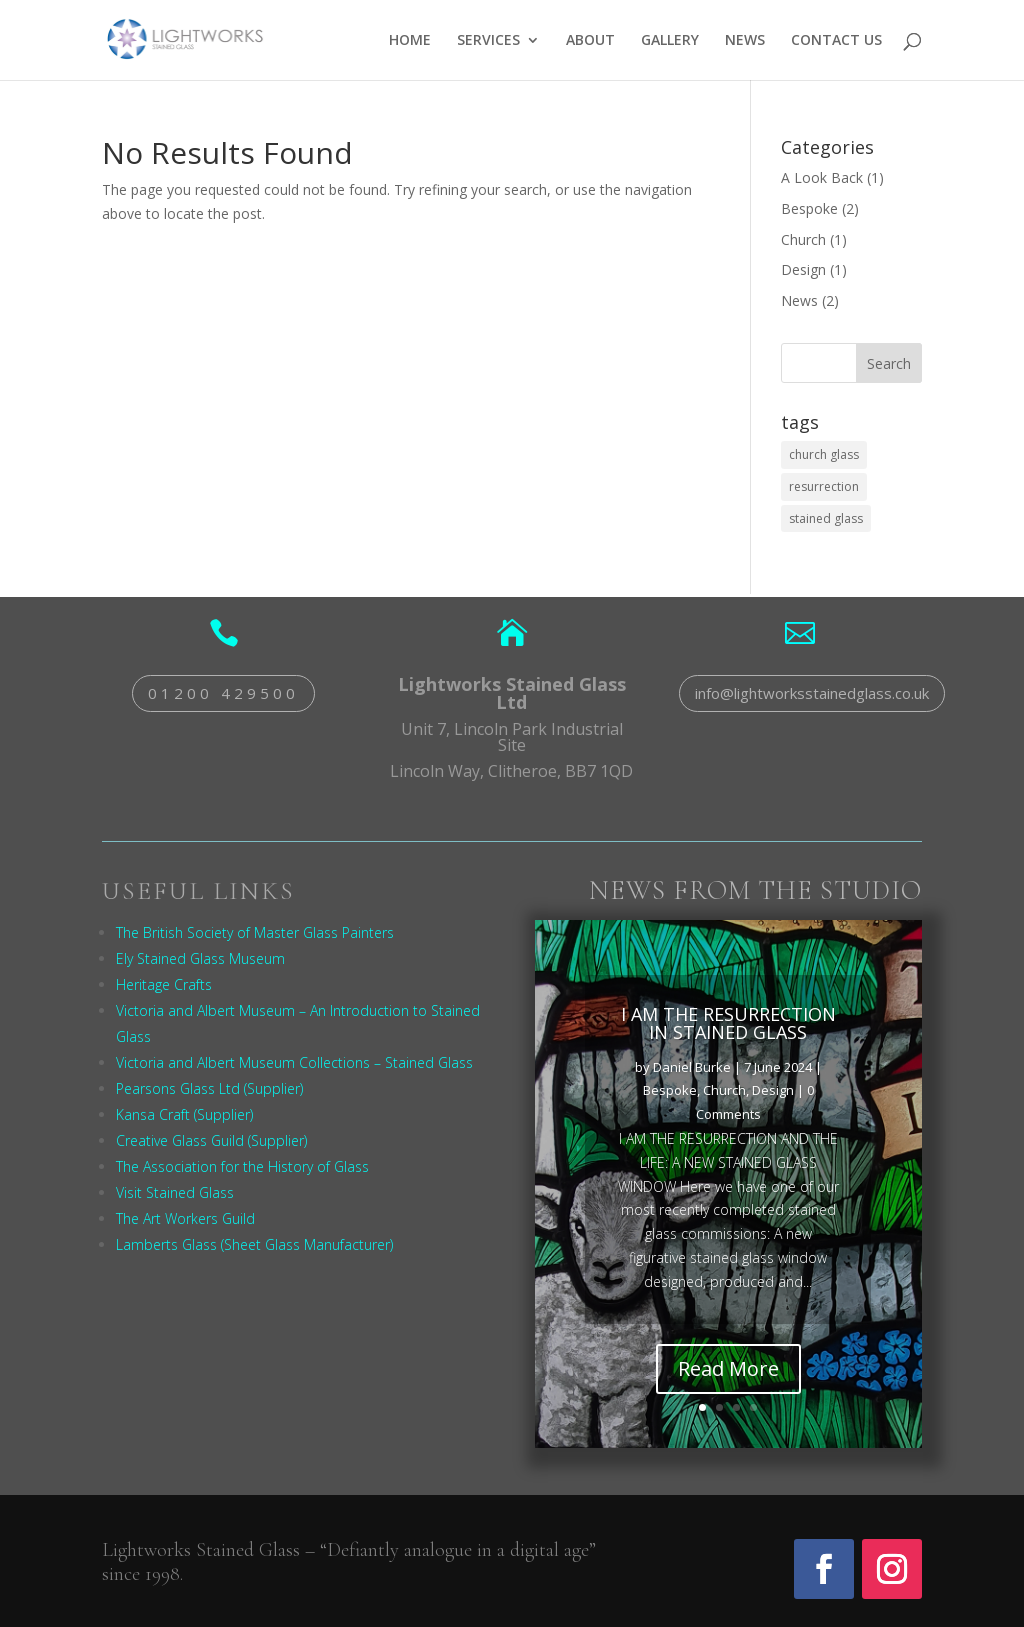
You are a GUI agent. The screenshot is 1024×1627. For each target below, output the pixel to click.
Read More (728, 1388)
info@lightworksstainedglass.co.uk (812, 693)
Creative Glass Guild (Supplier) (211, 1140)
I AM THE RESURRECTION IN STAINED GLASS (728, 1043)
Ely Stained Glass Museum (200, 958)
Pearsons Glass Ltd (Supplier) (209, 1088)
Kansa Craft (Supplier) (184, 1114)
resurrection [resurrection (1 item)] (824, 486)
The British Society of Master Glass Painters (255, 932)
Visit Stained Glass (175, 1192)
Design (803, 269)
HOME (410, 41)
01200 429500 (223, 693)
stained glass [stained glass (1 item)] (826, 518)
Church (803, 239)
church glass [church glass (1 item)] (824, 454)
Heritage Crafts (164, 984)
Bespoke (809, 208)
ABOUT (590, 41)
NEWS (745, 41)
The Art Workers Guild (185, 1218)
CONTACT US (836, 41)
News (799, 300)
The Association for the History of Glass (242, 1166)
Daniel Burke (692, 1087)
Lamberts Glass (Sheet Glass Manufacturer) (254, 1244)
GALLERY (670, 41)
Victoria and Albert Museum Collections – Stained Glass (294, 1062)
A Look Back (822, 177)
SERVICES (488, 41)
